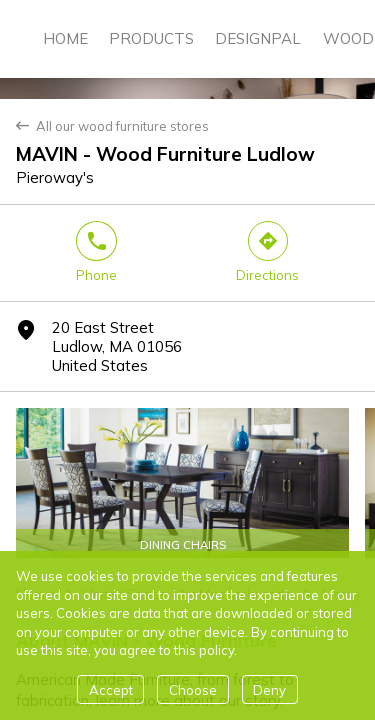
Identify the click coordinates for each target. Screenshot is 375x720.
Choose (193, 690)
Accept (111, 690)
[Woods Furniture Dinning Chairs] (182, 483)
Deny (269, 690)
